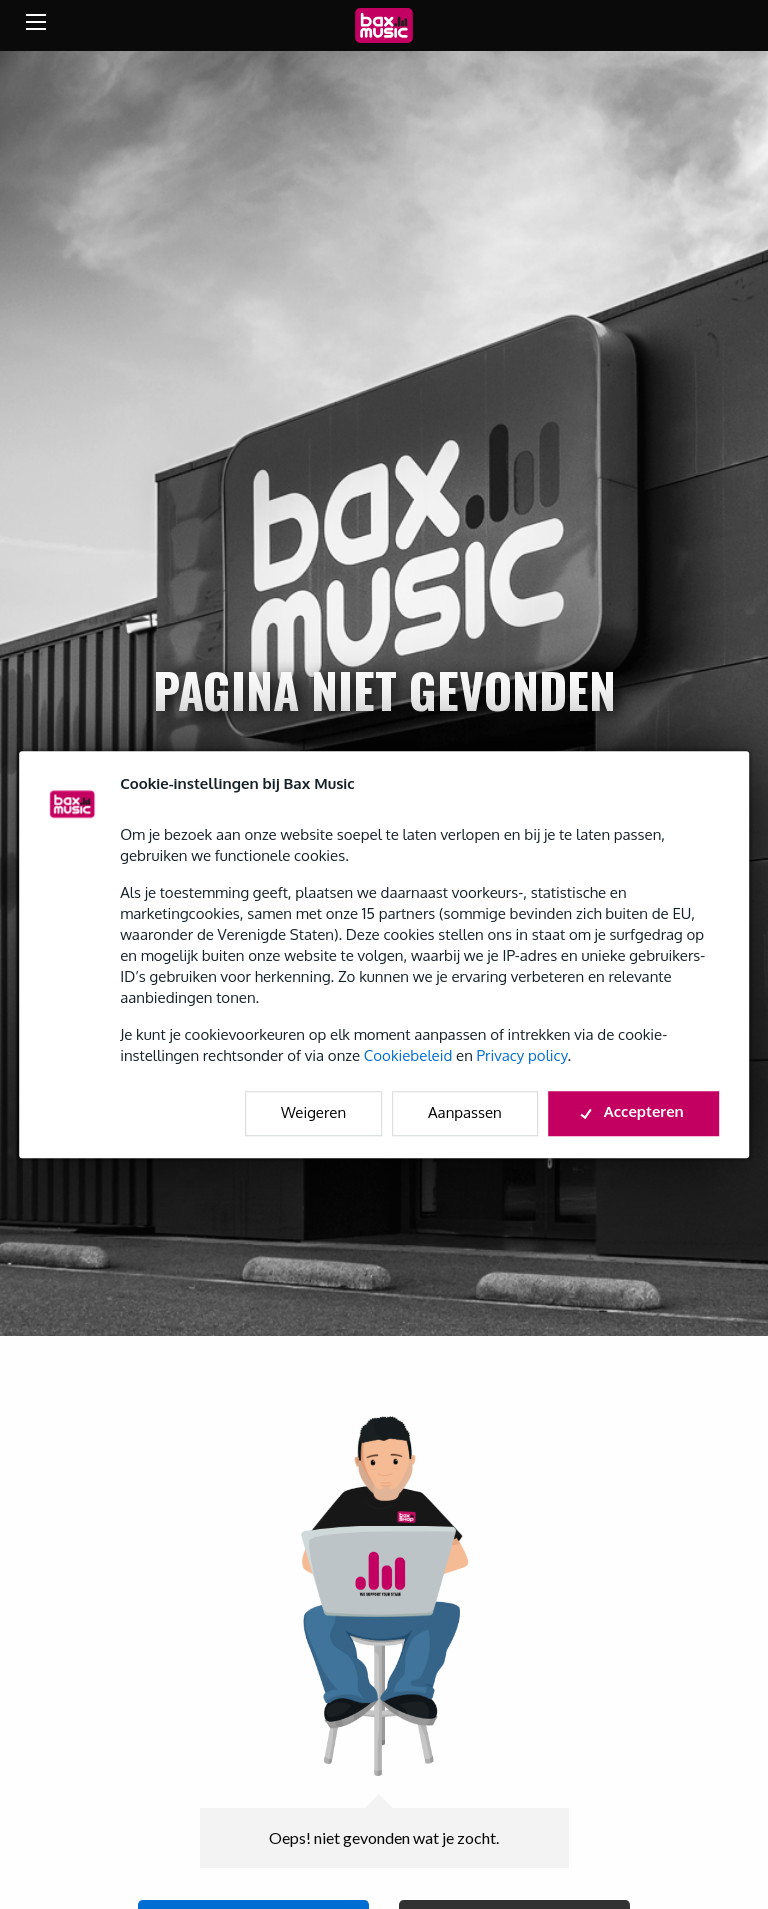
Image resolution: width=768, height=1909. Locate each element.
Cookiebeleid (408, 1055)
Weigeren (313, 1112)
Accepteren (633, 1111)
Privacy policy (522, 1055)
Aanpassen (465, 1112)
